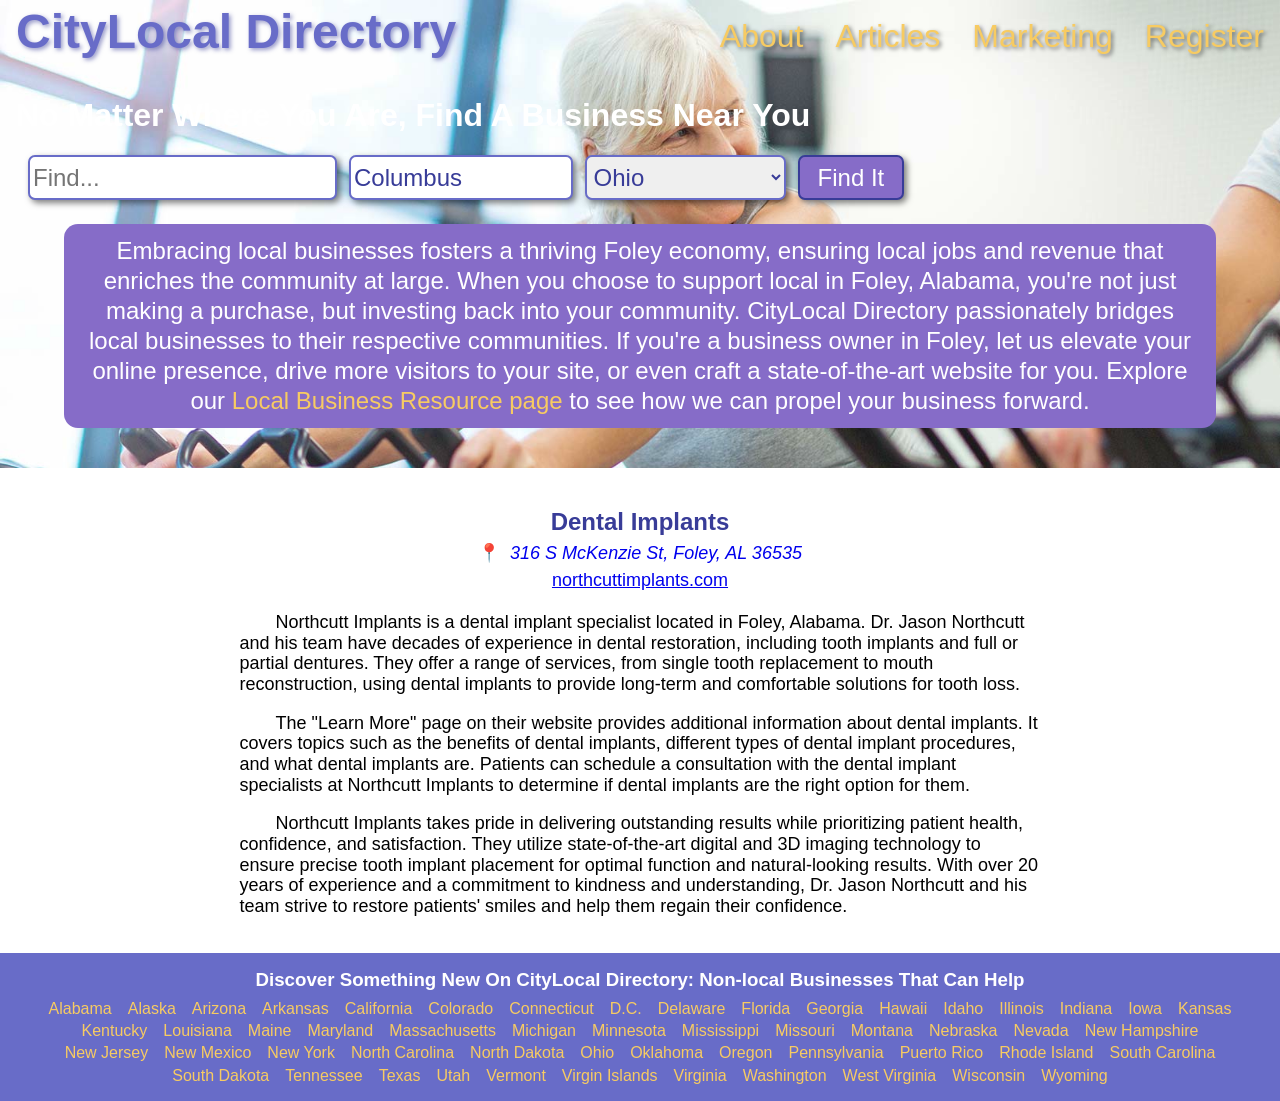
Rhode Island (1046, 1052)
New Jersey (107, 1052)
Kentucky (115, 1030)
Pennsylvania (835, 1052)
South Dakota (220, 1075)
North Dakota (517, 1052)
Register (1204, 36)
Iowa (1145, 1008)
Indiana (1086, 1008)
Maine (270, 1030)
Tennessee (323, 1075)
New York (301, 1052)
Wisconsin (988, 1075)
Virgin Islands (610, 1075)
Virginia (700, 1075)
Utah (453, 1075)
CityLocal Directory (236, 31)
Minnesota (629, 1030)
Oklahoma (666, 1052)
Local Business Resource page (397, 400)
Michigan (544, 1030)
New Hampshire (1142, 1030)
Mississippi (720, 1030)
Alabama (80, 1008)
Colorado (460, 1008)
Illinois (1021, 1008)
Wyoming (1074, 1075)
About (762, 36)
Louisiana (197, 1030)
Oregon (745, 1052)
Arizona (219, 1008)
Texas (400, 1075)
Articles (887, 36)
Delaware (692, 1008)
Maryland (340, 1030)
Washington (785, 1075)
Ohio (597, 1052)
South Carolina (1163, 1052)
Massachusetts (442, 1030)
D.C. (626, 1008)
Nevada (1040, 1030)
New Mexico (207, 1052)
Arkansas (295, 1008)
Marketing (1042, 36)
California (379, 1008)
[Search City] (461, 177)
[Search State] (685, 177)
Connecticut (551, 1008)
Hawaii (903, 1008)
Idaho (963, 1008)
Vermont (516, 1075)
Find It (851, 177)
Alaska (152, 1008)
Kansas (1204, 1008)
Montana (882, 1030)
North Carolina (402, 1052)
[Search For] (182, 177)
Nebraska (963, 1030)
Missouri (805, 1030)
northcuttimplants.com (640, 580)
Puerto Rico (942, 1052)
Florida (765, 1008)
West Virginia (890, 1075)
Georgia (834, 1008)
